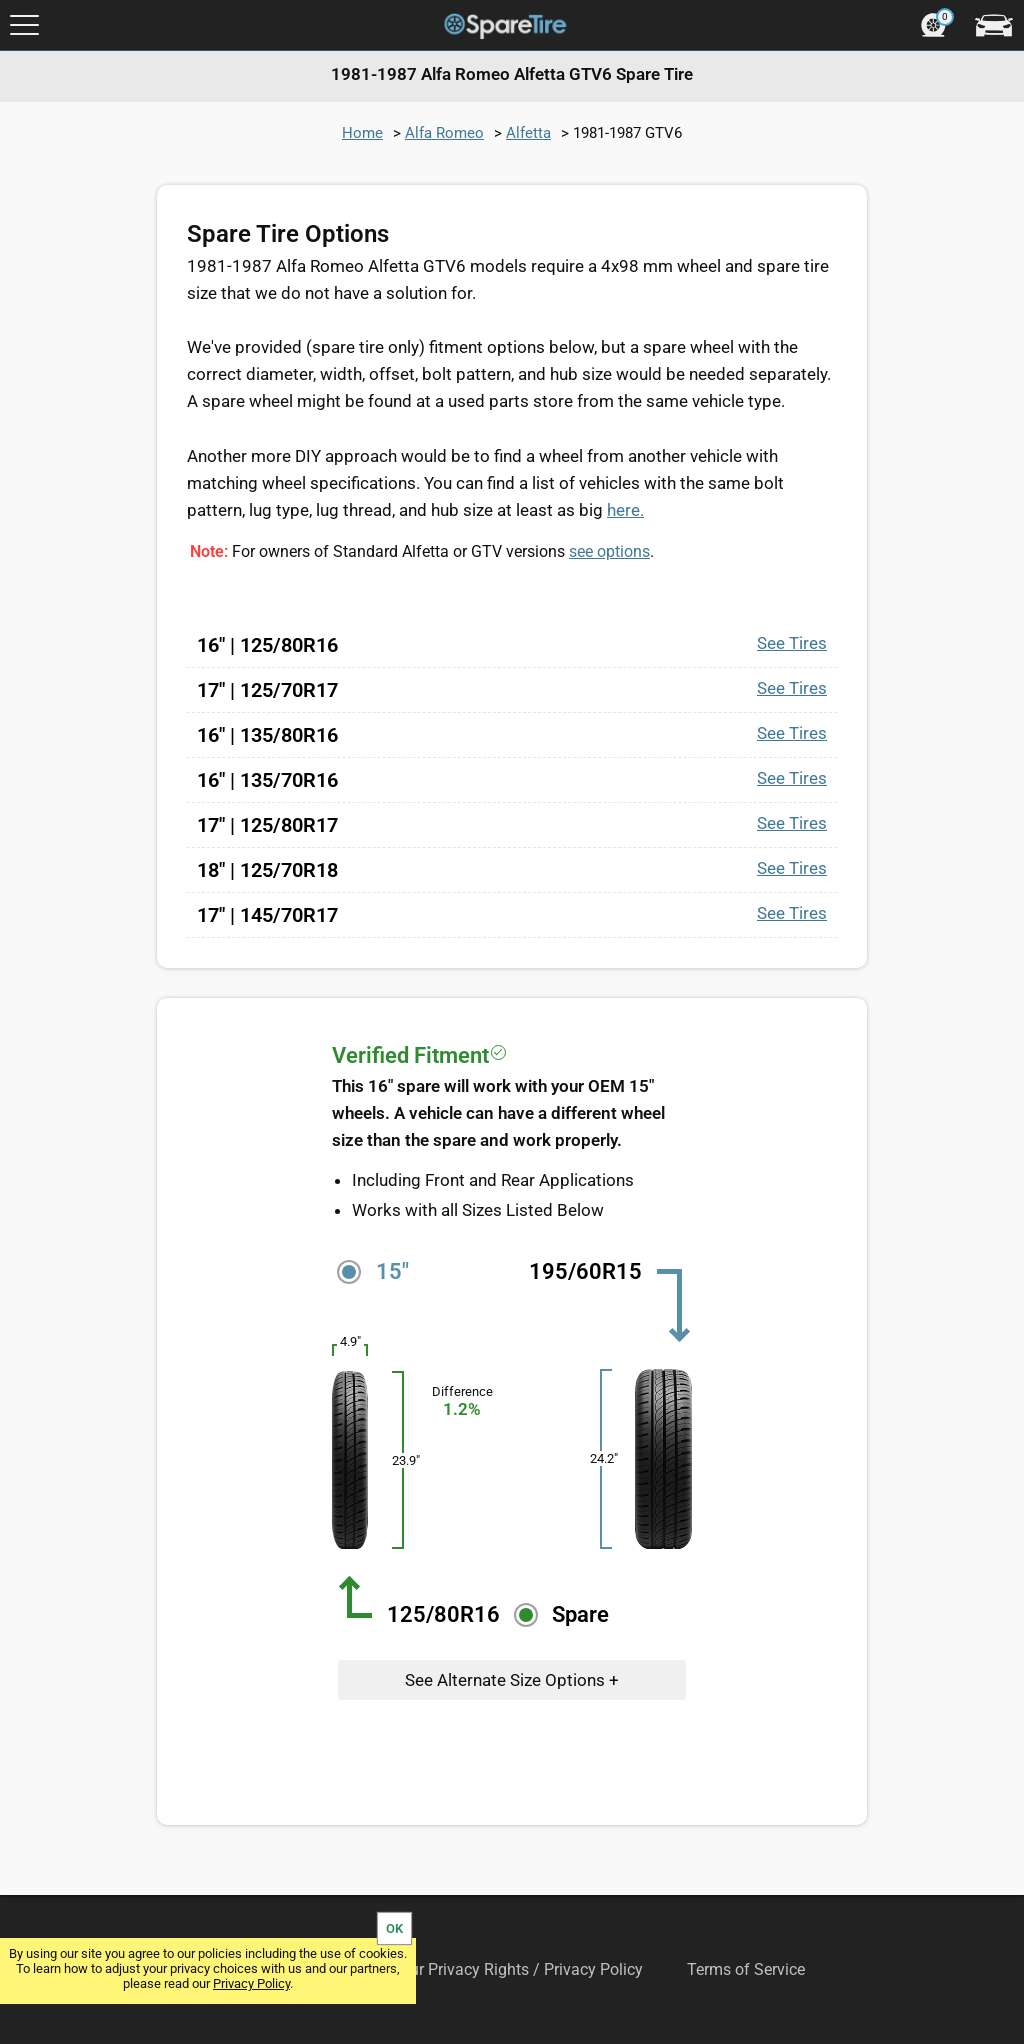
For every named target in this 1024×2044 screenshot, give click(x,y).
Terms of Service (746, 1969)
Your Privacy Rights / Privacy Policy (517, 1969)
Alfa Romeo (444, 133)
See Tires (792, 643)
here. (625, 510)
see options (609, 551)
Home (362, 133)
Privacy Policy (251, 1983)
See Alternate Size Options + (512, 1680)
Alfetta (528, 133)
